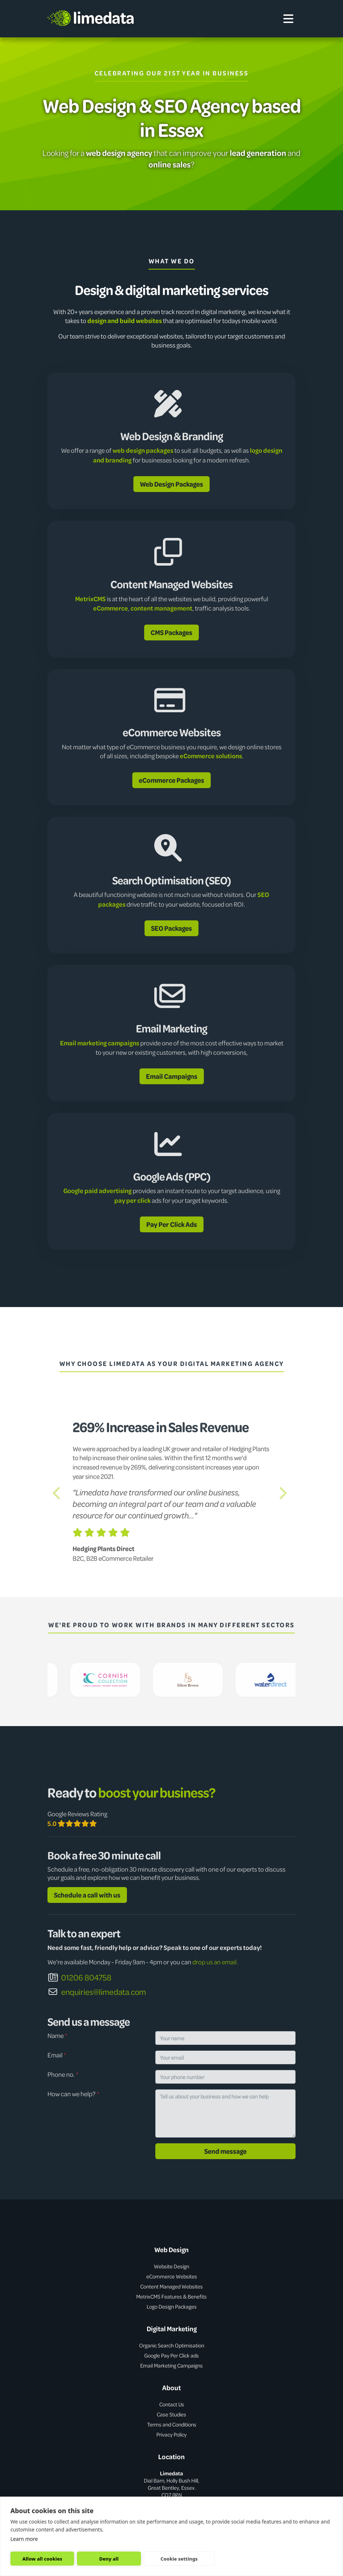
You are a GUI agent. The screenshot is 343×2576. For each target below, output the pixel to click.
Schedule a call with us (87, 1894)
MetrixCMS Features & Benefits (171, 2296)
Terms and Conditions (171, 2424)
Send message (225, 2151)
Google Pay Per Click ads (171, 2355)
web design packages (143, 450)
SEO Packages (171, 928)
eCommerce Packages (171, 780)
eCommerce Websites (171, 2276)
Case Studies (171, 2414)
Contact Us (171, 2404)
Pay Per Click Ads (171, 1224)
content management (161, 608)
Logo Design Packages (172, 2306)
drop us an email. (215, 1962)
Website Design (171, 2266)
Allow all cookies (42, 2559)
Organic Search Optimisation (171, 2345)
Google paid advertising (97, 1190)
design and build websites (124, 320)
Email (56, 2055)
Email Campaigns (171, 1076)
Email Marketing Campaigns (171, 2365)
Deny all (109, 2559)
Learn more (24, 2538)
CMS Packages (171, 632)
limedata (90, 17)
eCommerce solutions (211, 755)
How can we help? (73, 2093)
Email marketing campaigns (99, 1043)
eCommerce (110, 608)
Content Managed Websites (171, 2286)
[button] (59, 1493)
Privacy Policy (171, 2434)
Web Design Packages (171, 483)
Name (57, 2035)
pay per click (132, 1200)
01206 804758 (79, 1977)
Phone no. (62, 2074)
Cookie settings (178, 2559)
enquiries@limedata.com (96, 1992)
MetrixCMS (90, 598)
